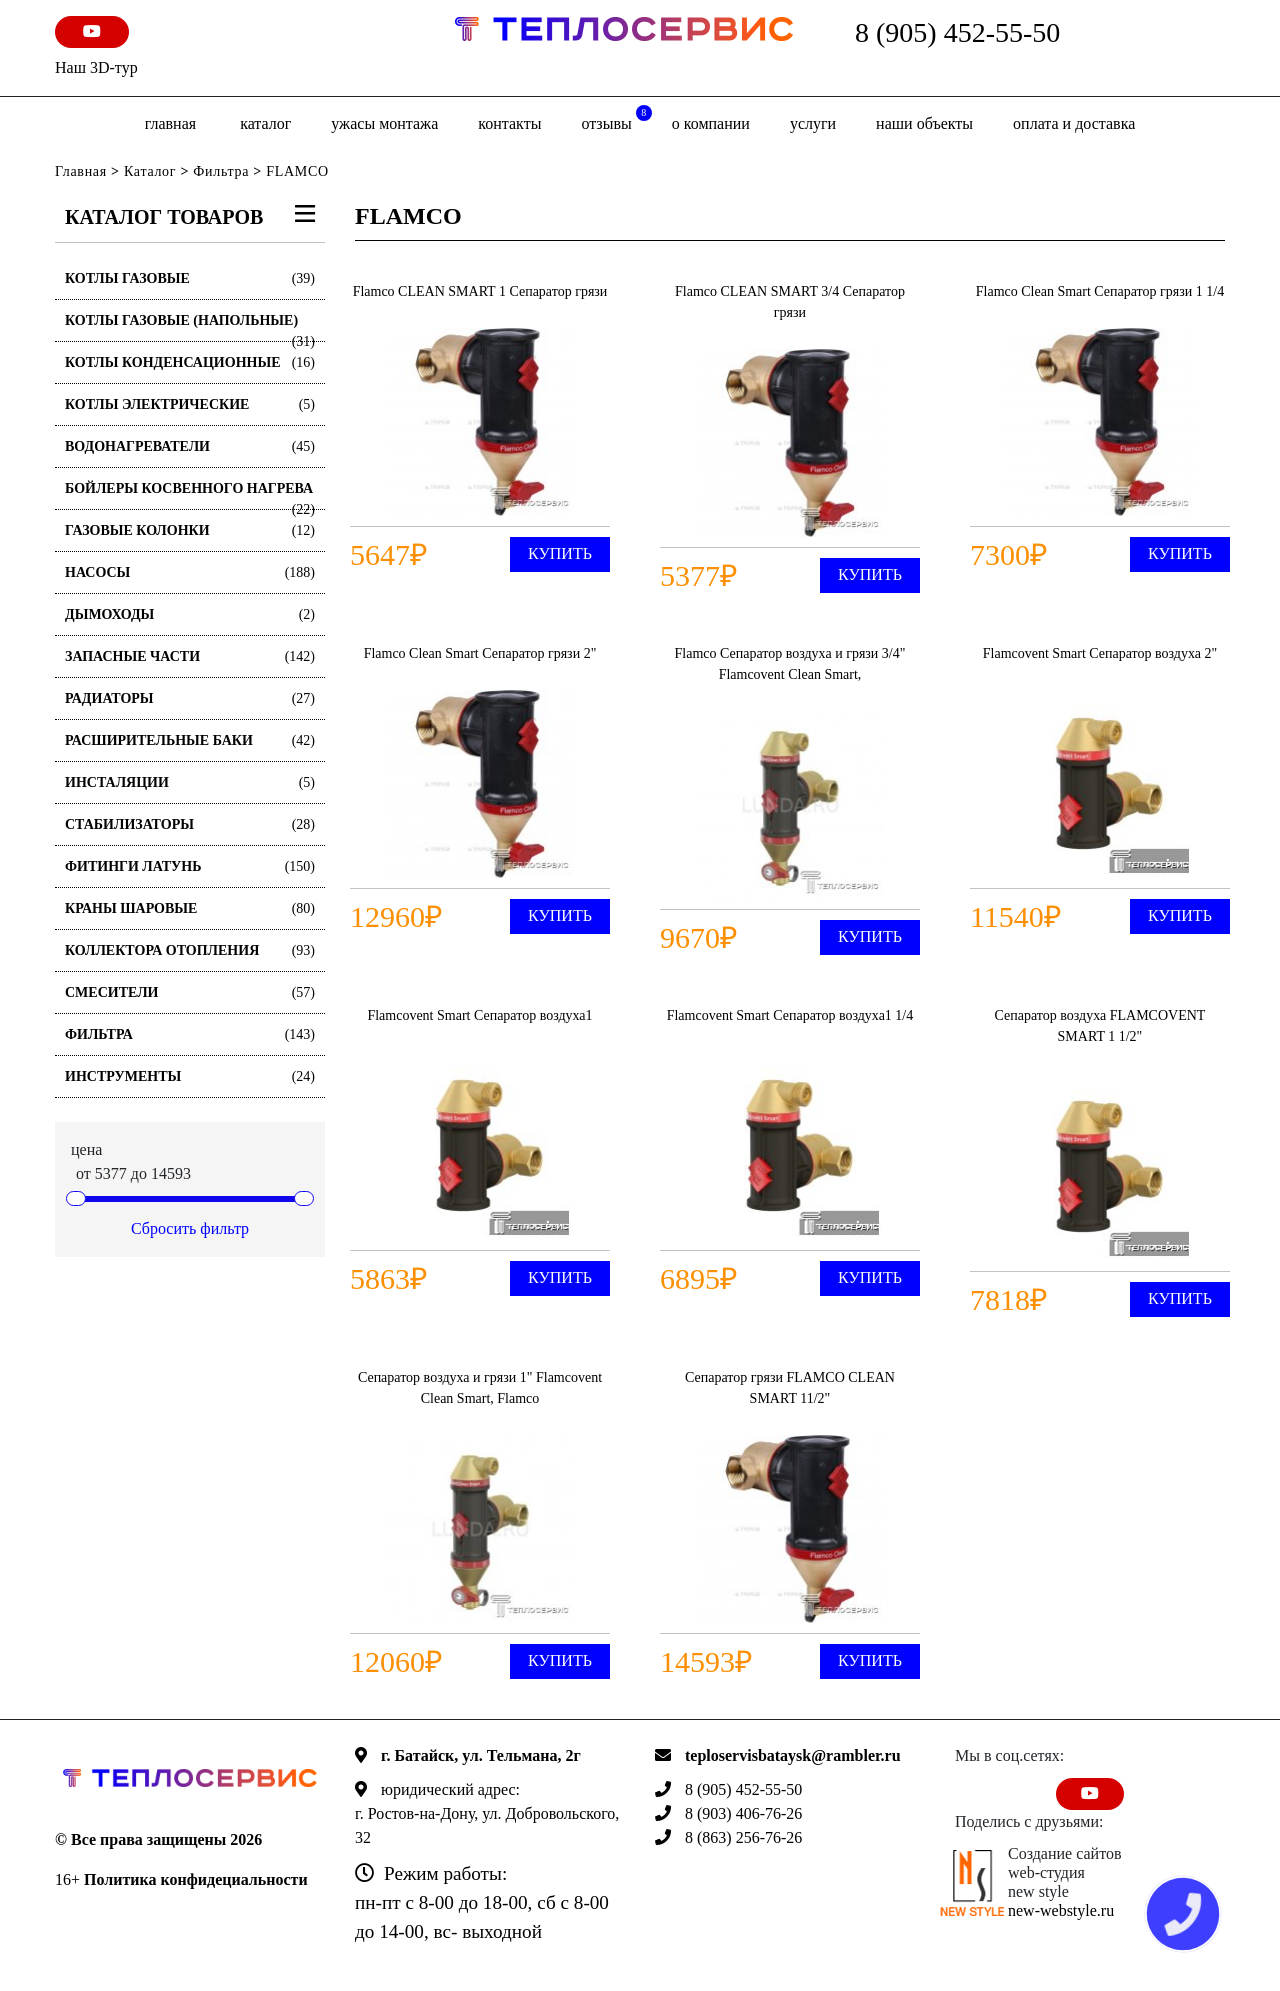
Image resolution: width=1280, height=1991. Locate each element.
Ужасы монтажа (384, 123)
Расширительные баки (190, 740)
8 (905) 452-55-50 (957, 32)
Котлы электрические (190, 404)
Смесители (190, 992)
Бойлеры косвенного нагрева (190, 495)
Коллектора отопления (190, 950)
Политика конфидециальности (196, 1879)
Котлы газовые (190, 278)
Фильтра (221, 171)
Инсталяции (190, 782)
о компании (711, 123)
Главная (170, 123)
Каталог (265, 123)
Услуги (813, 123)
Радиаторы (190, 698)
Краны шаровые (190, 908)
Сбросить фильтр (190, 1228)
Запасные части (190, 656)
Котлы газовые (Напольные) (190, 327)
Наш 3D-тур (96, 67)
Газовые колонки (190, 530)
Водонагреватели (190, 446)
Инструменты (190, 1076)
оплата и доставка (1074, 123)
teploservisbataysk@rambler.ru (793, 1755)
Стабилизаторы (190, 824)
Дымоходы (190, 614)
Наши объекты (924, 123)
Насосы (190, 572)
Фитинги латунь (190, 866)
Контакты (509, 123)
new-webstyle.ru (1061, 1910)
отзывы (616, 118)
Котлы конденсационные (190, 362)
